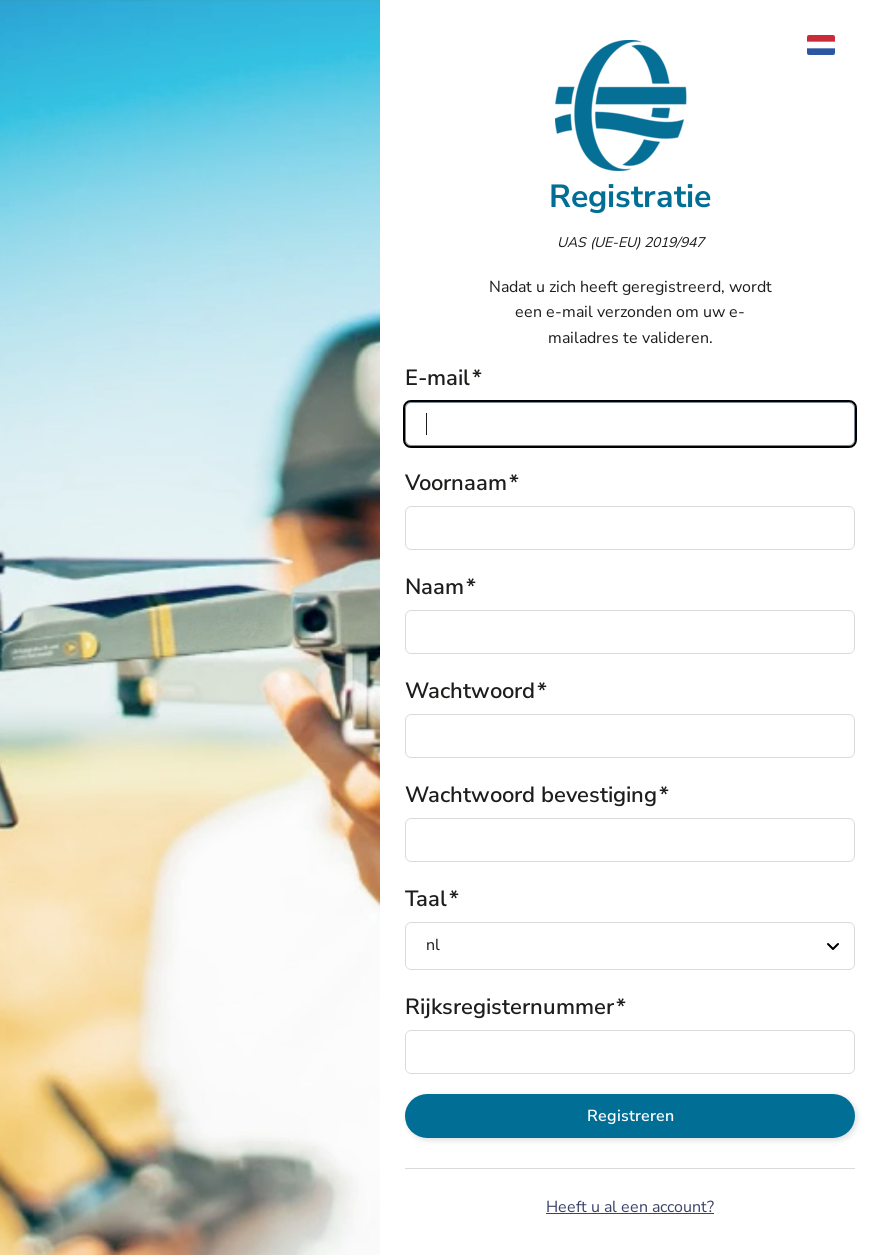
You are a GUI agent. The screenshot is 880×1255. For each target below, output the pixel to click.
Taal (426, 899)
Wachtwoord (470, 691)
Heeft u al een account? (630, 1207)
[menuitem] (831, 45)
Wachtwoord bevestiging (531, 795)
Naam (434, 587)
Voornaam (456, 483)
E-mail (437, 378)
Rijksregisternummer (509, 1007)
